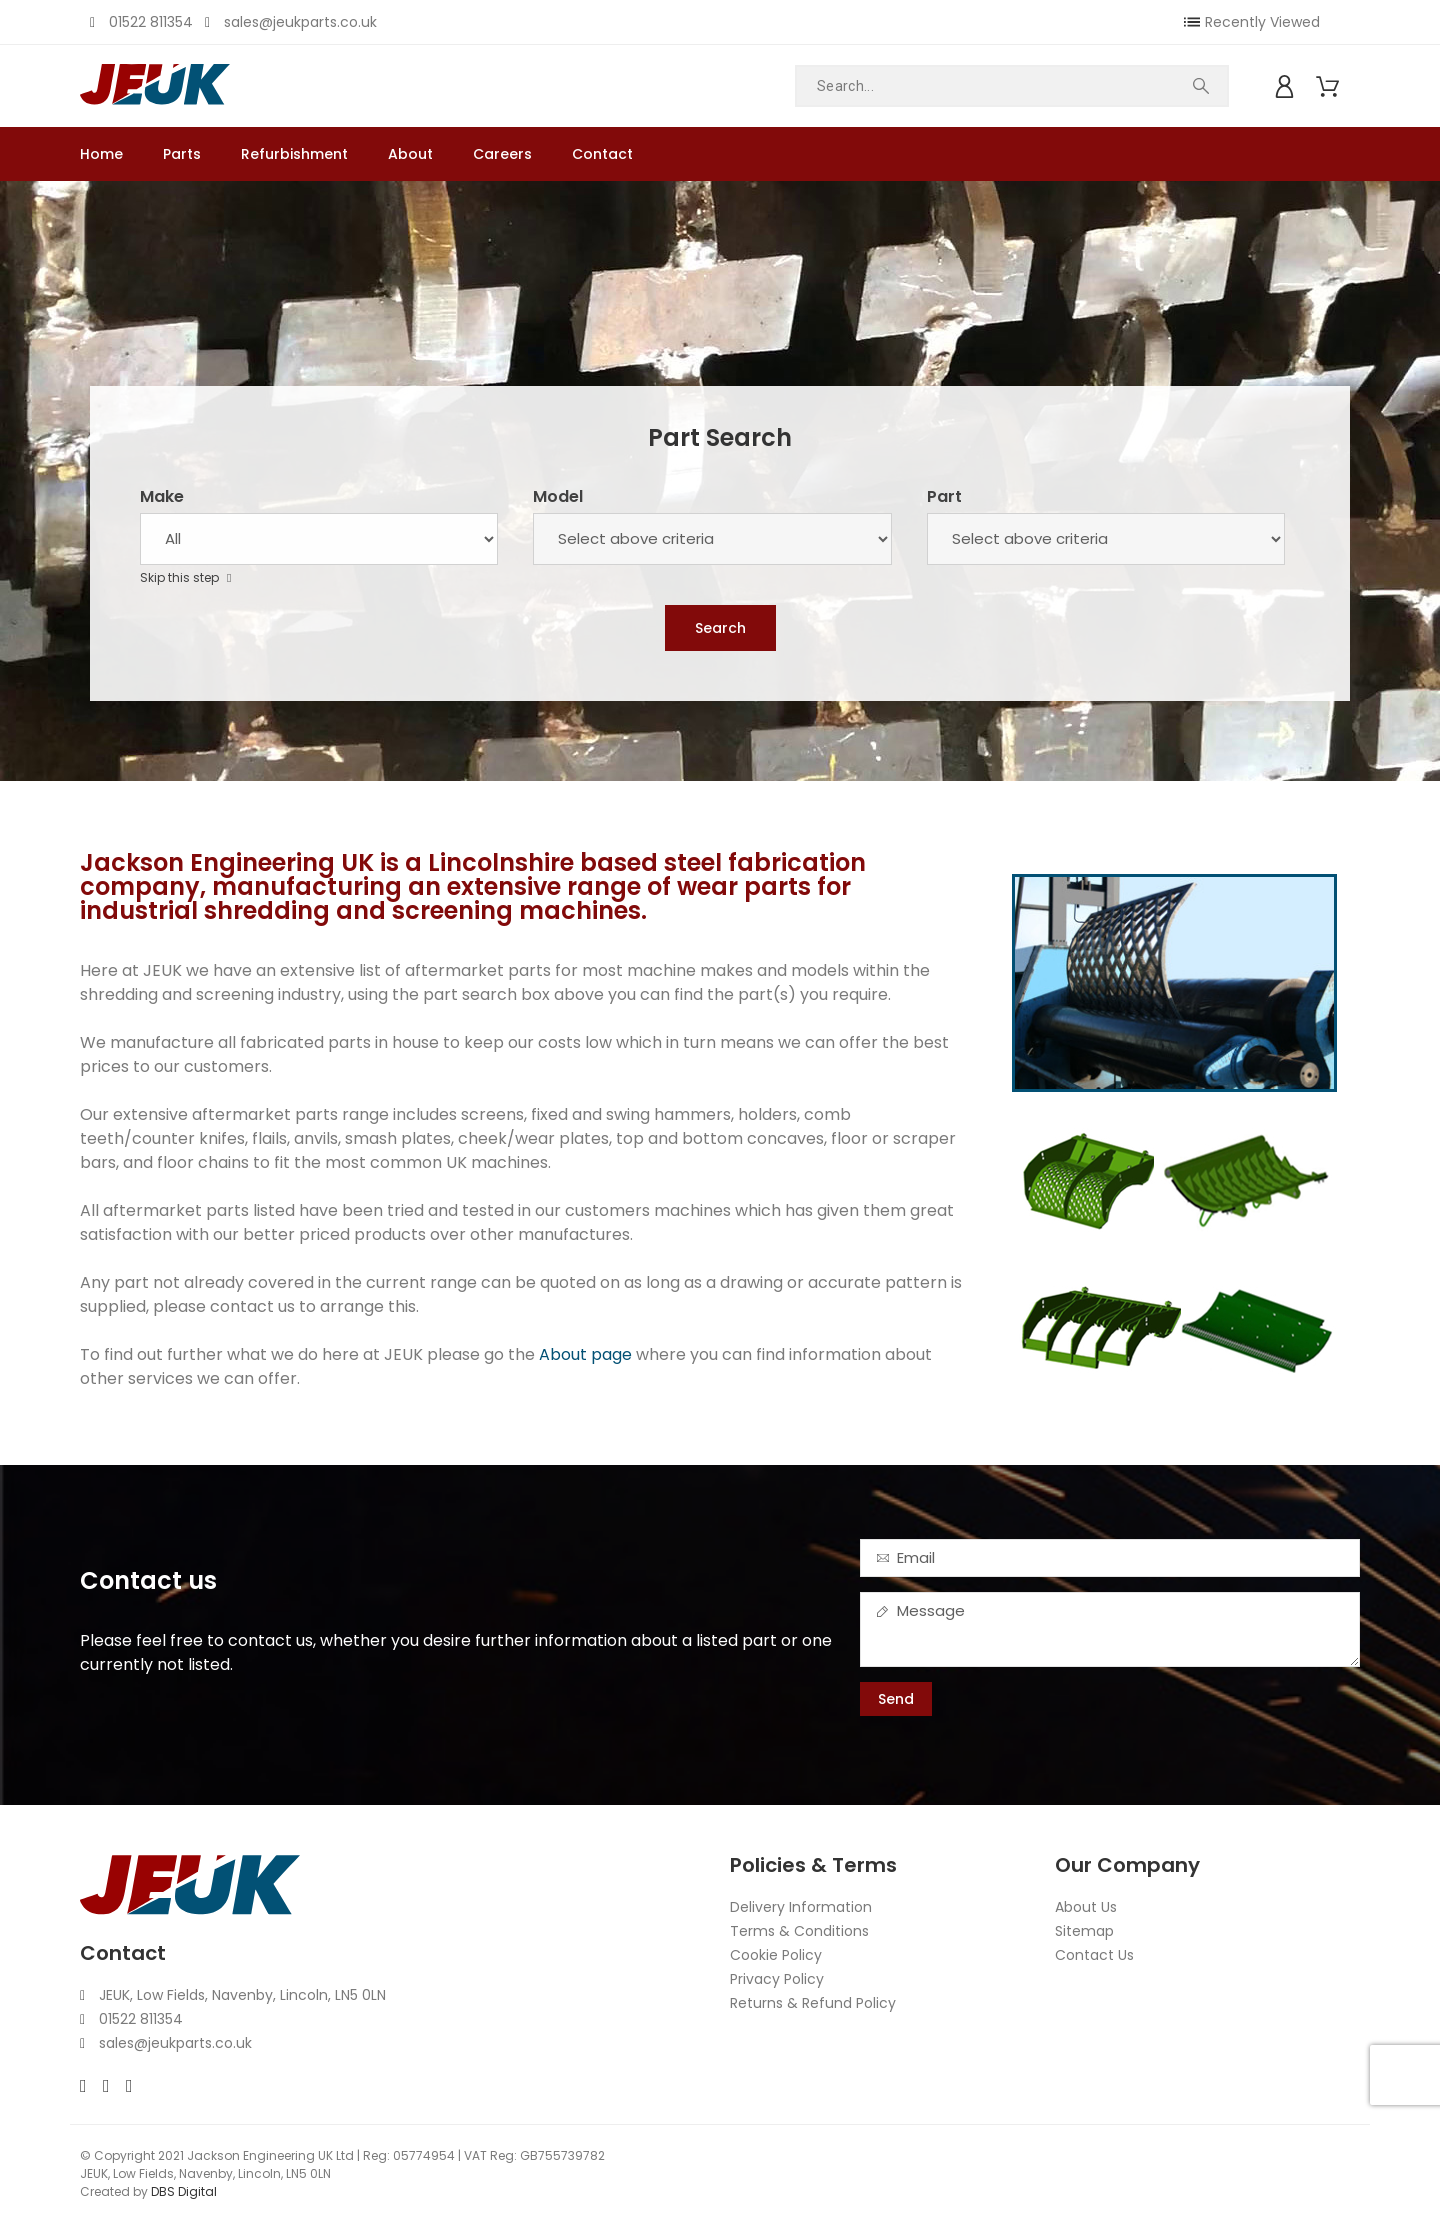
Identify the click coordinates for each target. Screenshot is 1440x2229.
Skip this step (181, 577)
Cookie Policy (776, 1955)
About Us (1086, 1907)
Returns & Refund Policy (813, 2003)
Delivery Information (801, 1907)
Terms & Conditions (799, 1931)
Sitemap (1084, 1931)
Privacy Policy (777, 1979)
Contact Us (1094, 1955)
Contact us (148, 1580)
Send (896, 1699)
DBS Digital (184, 2191)
